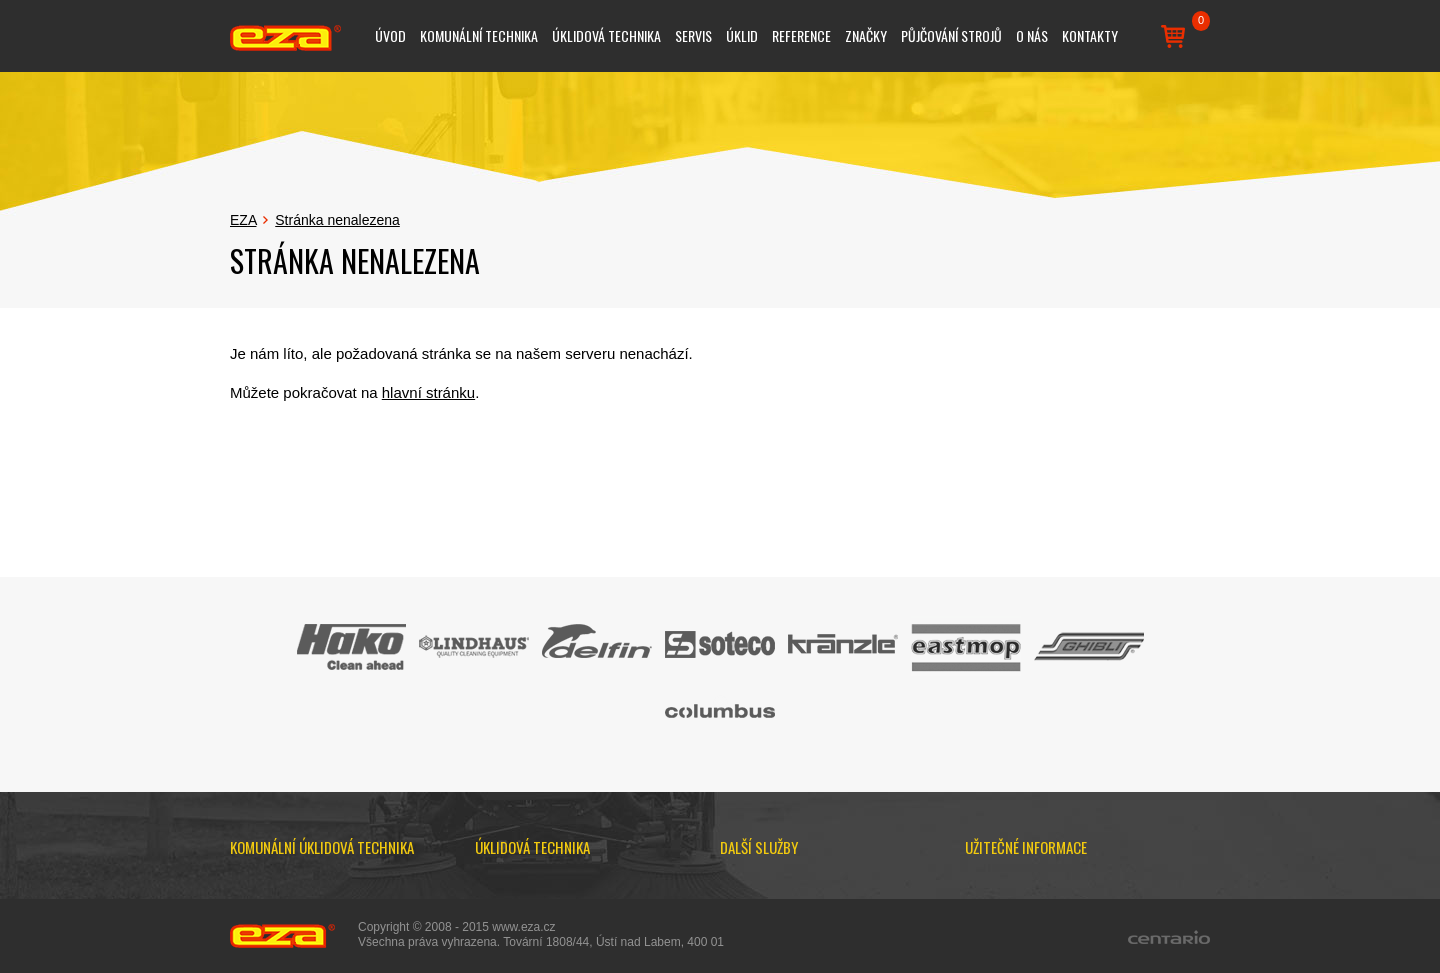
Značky (866, 35)
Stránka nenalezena (337, 220)
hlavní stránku (428, 392)
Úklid (742, 35)
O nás (1032, 35)
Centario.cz (1169, 937)
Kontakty (1090, 35)
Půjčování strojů (951, 35)
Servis (693, 35)
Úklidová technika (606, 35)
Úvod (390, 35)
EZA (243, 220)
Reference (801, 35)
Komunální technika (479, 35)
